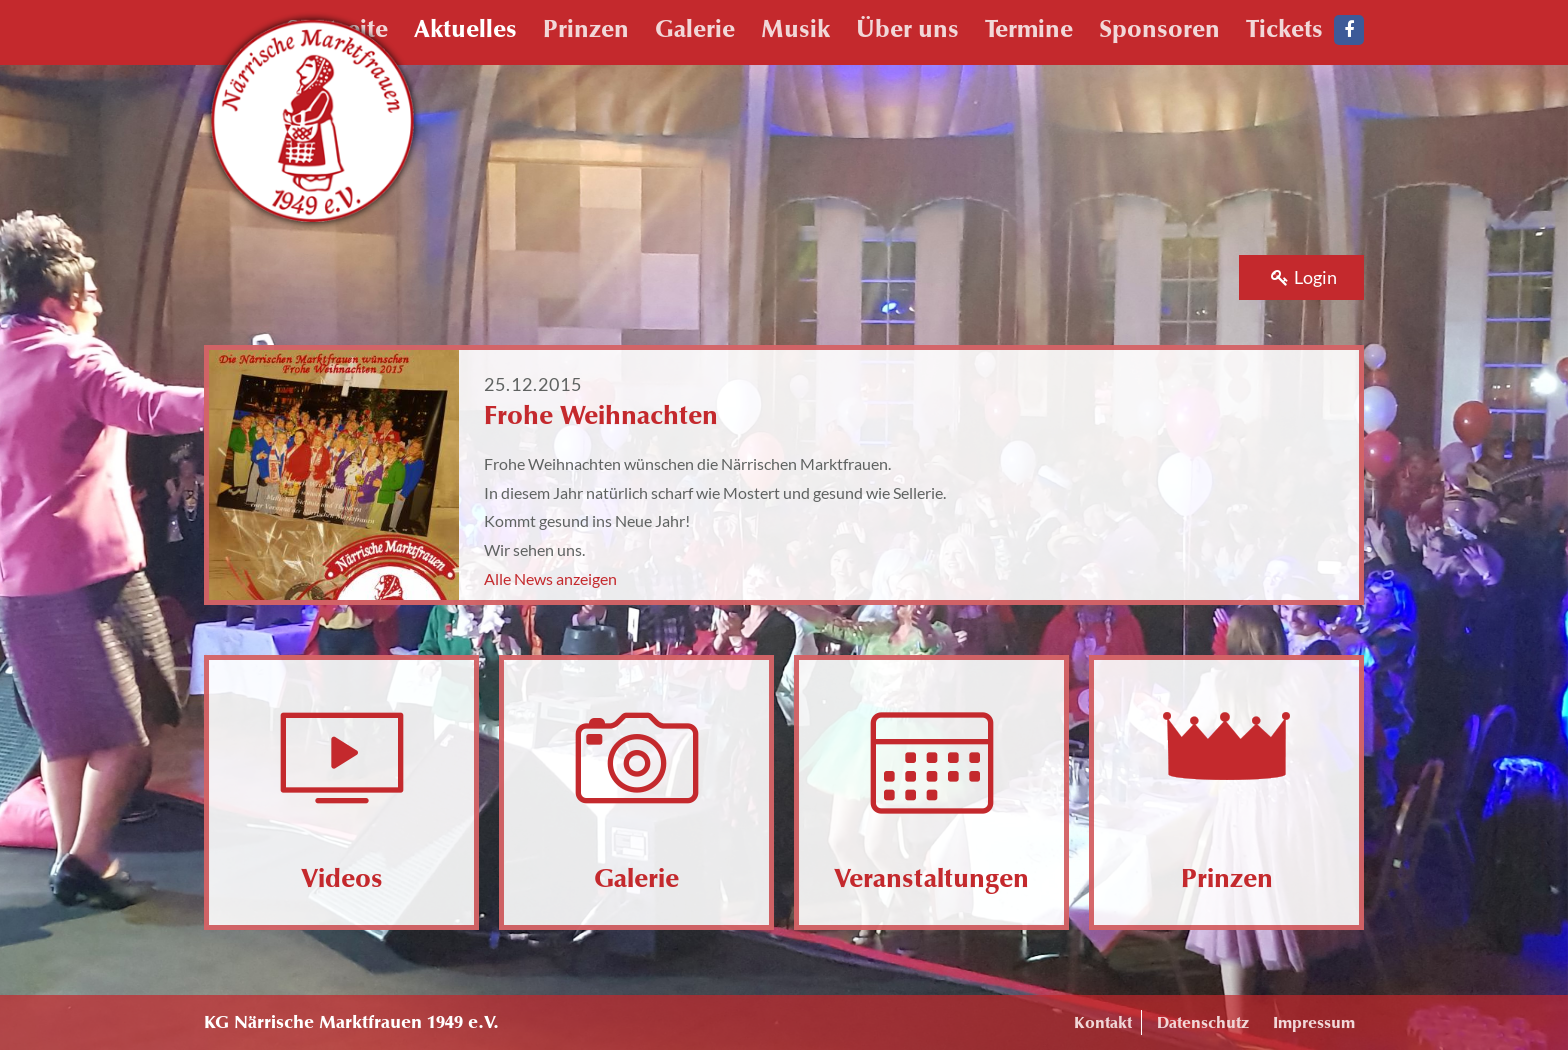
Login (1304, 277)
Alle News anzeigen (550, 578)
